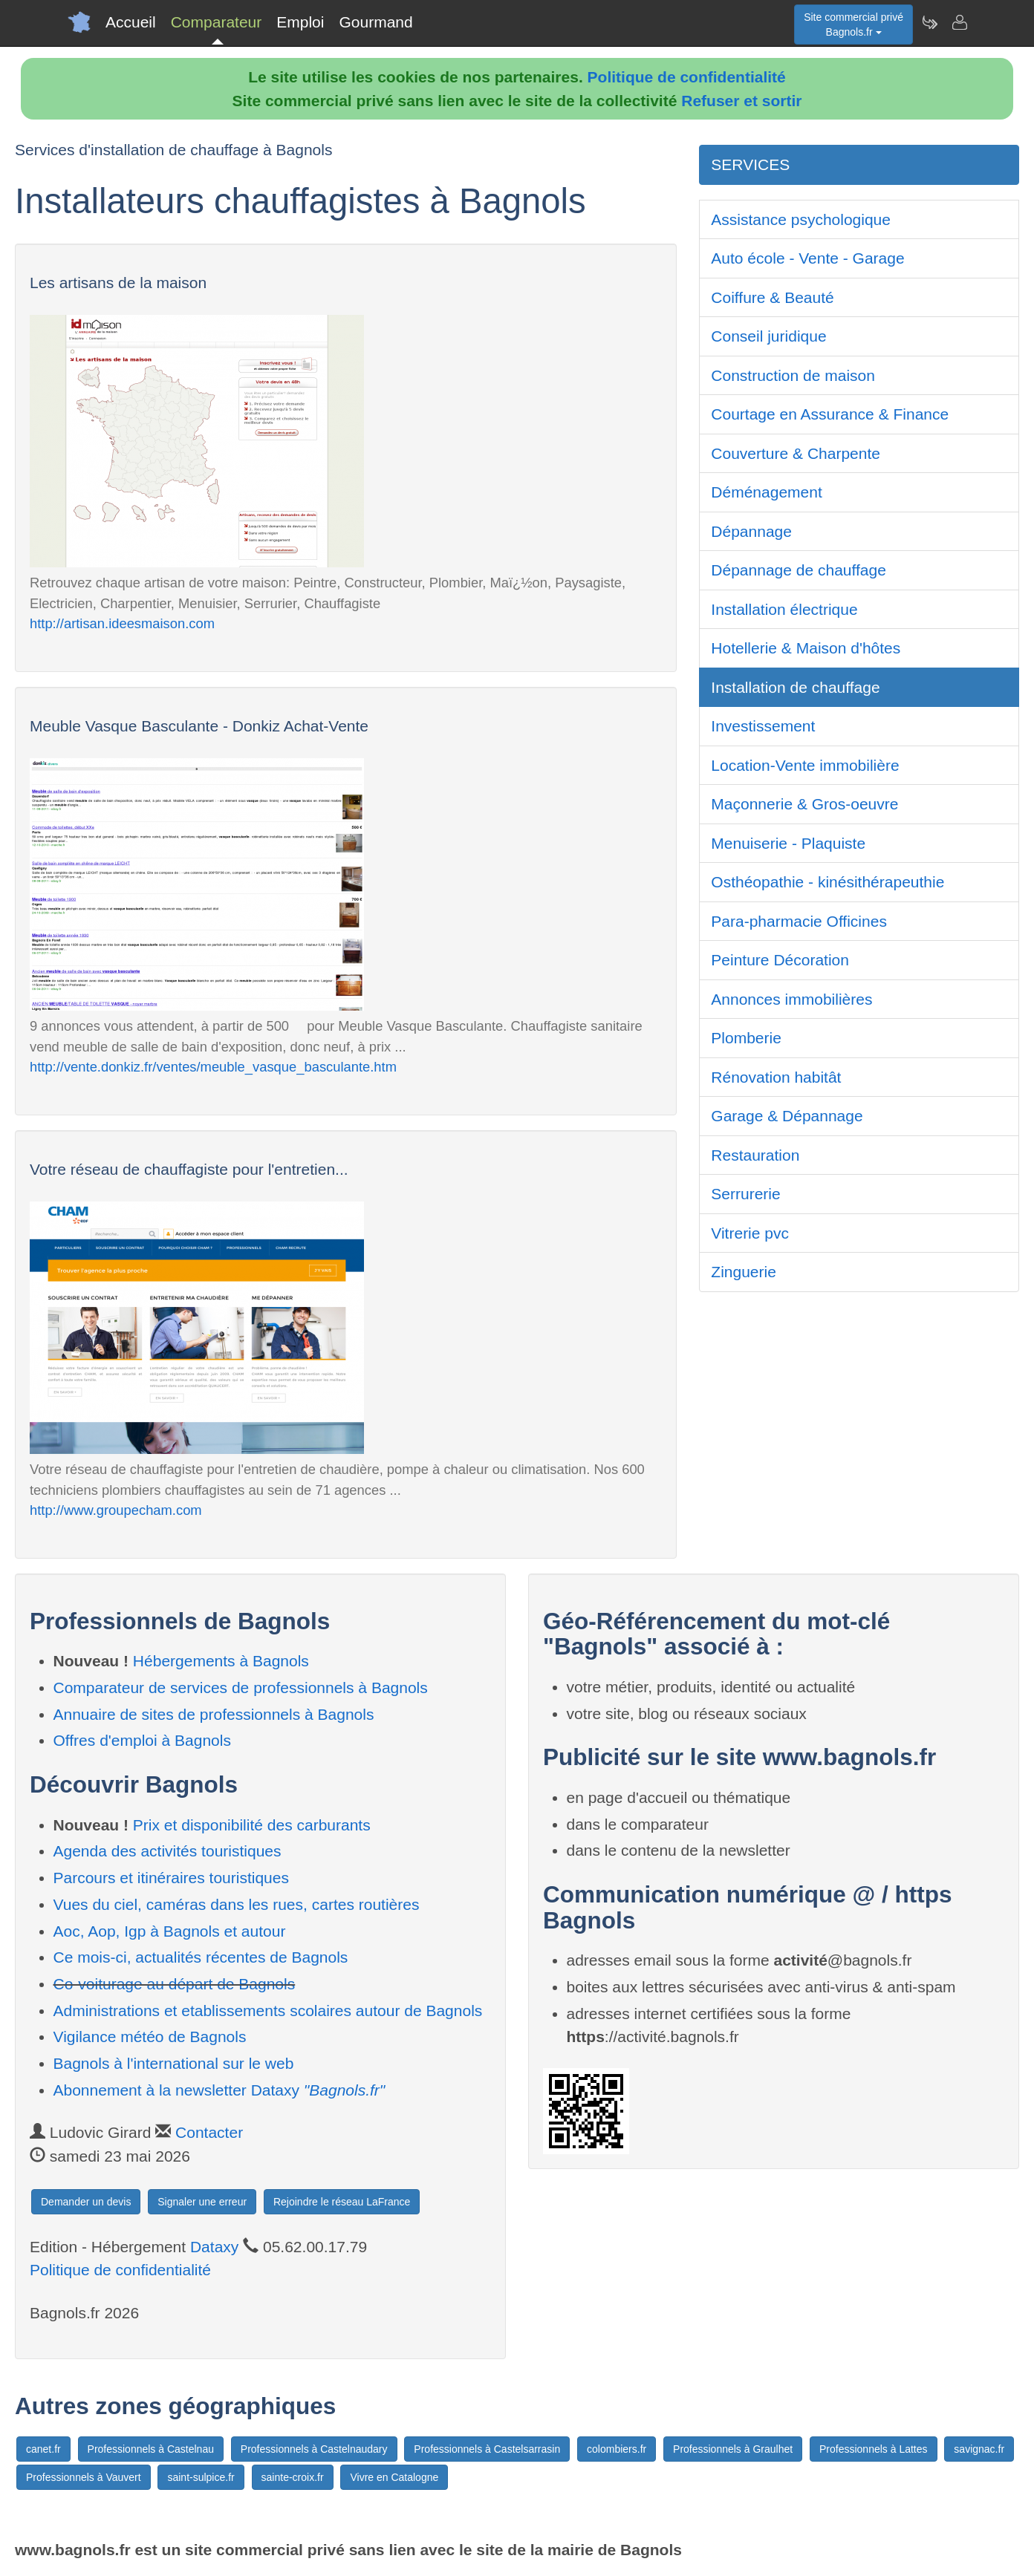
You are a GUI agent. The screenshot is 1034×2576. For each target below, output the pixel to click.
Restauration (755, 1155)
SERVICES (750, 164)
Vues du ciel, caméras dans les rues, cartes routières (236, 1904)
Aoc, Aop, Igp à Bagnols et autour (169, 1931)
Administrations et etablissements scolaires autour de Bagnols (268, 2010)
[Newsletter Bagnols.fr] (929, 22)
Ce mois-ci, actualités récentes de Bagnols (200, 1957)
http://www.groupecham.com (116, 1510)
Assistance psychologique (801, 219)
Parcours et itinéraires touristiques (171, 1877)
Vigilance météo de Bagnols (150, 2036)
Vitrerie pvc (750, 1233)
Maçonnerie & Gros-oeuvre (804, 803)
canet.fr (43, 2449)
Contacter (209, 2132)
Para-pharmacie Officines (799, 921)
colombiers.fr (616, 2449)
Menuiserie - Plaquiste (788, 843)
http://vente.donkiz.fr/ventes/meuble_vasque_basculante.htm (213, 1067)
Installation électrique (784, 609)
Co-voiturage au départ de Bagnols (174, 1983)
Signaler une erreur (202, 2202)
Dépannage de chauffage (798, 569)
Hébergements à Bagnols (221, 1660)
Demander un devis (86, 2202)
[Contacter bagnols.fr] (959, 22)
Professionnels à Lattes (873, 2449)
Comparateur (216, 21)
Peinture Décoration (780, 959)
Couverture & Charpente (795, 453)
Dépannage (751, 531)
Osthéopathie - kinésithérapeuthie (827, 881)
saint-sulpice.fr (200, 2477)
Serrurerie (745, 1193)
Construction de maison (793, 375)
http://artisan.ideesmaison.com (122, 623)
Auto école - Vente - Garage (807, 258)
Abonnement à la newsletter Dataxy (219, 2090)
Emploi (300, 21)
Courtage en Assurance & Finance (830, 414)
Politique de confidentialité (687, 76)
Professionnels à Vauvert (83, 2477)
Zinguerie (743, 1271)
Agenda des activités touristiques (167, 1850)
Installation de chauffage (795, 687)
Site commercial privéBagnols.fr (853, 24)
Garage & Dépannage (786, 1115)
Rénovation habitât (776, 1077)
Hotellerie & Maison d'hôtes (805, 647)
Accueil (130, 21)
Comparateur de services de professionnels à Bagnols (240, 1687)
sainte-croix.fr (292, 2477)
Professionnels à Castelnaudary (314, 2449)
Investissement (763, 725)
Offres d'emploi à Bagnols (142, 1740)
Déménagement (766, 491)
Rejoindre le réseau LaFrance (341, 2202)
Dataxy (214, 2246)
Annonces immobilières (791, 999)
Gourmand (375, 21)
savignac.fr (979, 2449)
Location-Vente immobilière (805, 765)
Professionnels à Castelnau (151, 2449)
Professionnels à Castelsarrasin (487, 2449)
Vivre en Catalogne (394, 2477)
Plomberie (746, 1037)
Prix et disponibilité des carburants (252, 1824)
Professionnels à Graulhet (733, 2449)
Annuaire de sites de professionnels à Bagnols (213, 1714)
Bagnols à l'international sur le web (173, 2063)
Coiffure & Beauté (772, 297)
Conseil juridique (768, 336)
